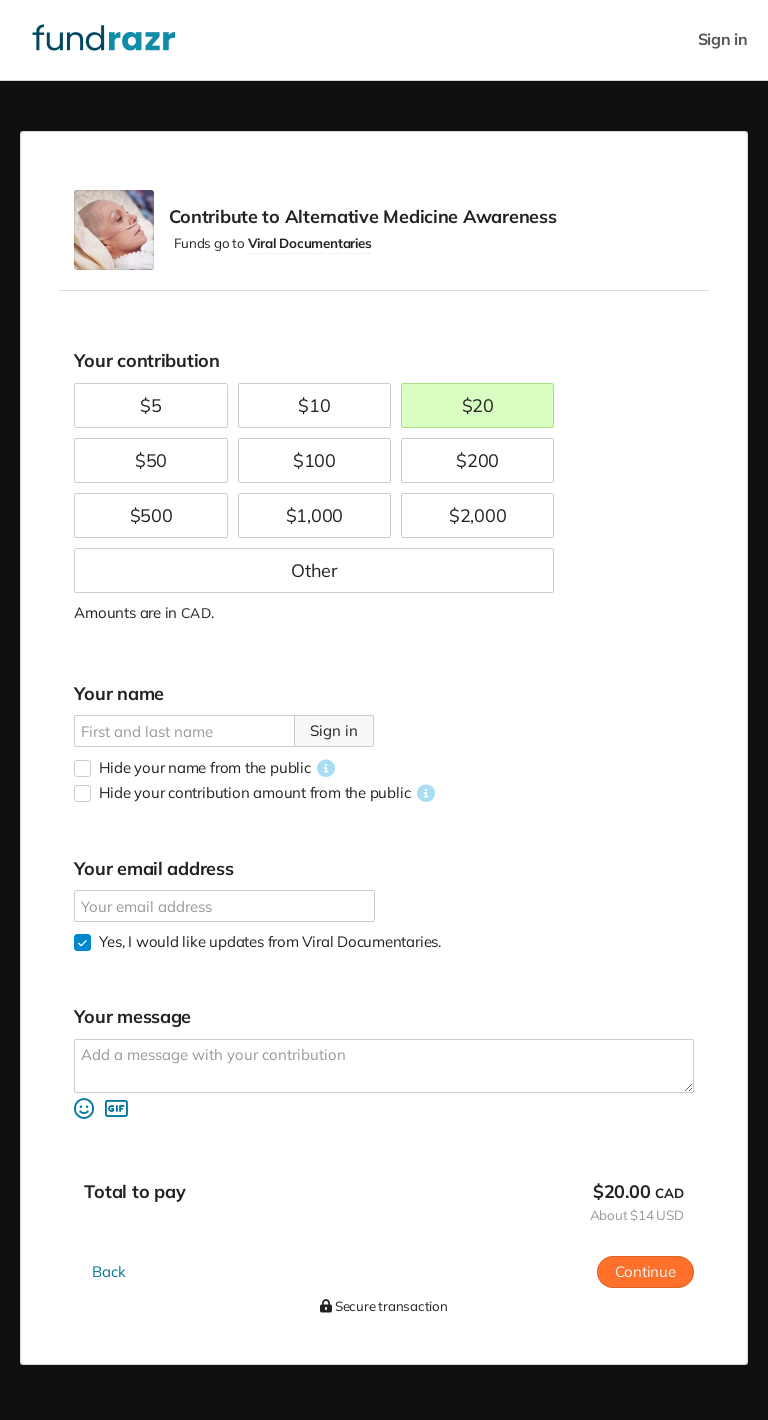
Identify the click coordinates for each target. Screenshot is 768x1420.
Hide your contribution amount (254, 792)
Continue (645, 1271)
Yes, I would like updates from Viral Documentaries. (270, 941)
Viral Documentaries (310, 243)
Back (108, 1271)
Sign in (723, 39)
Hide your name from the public (204, 767)
